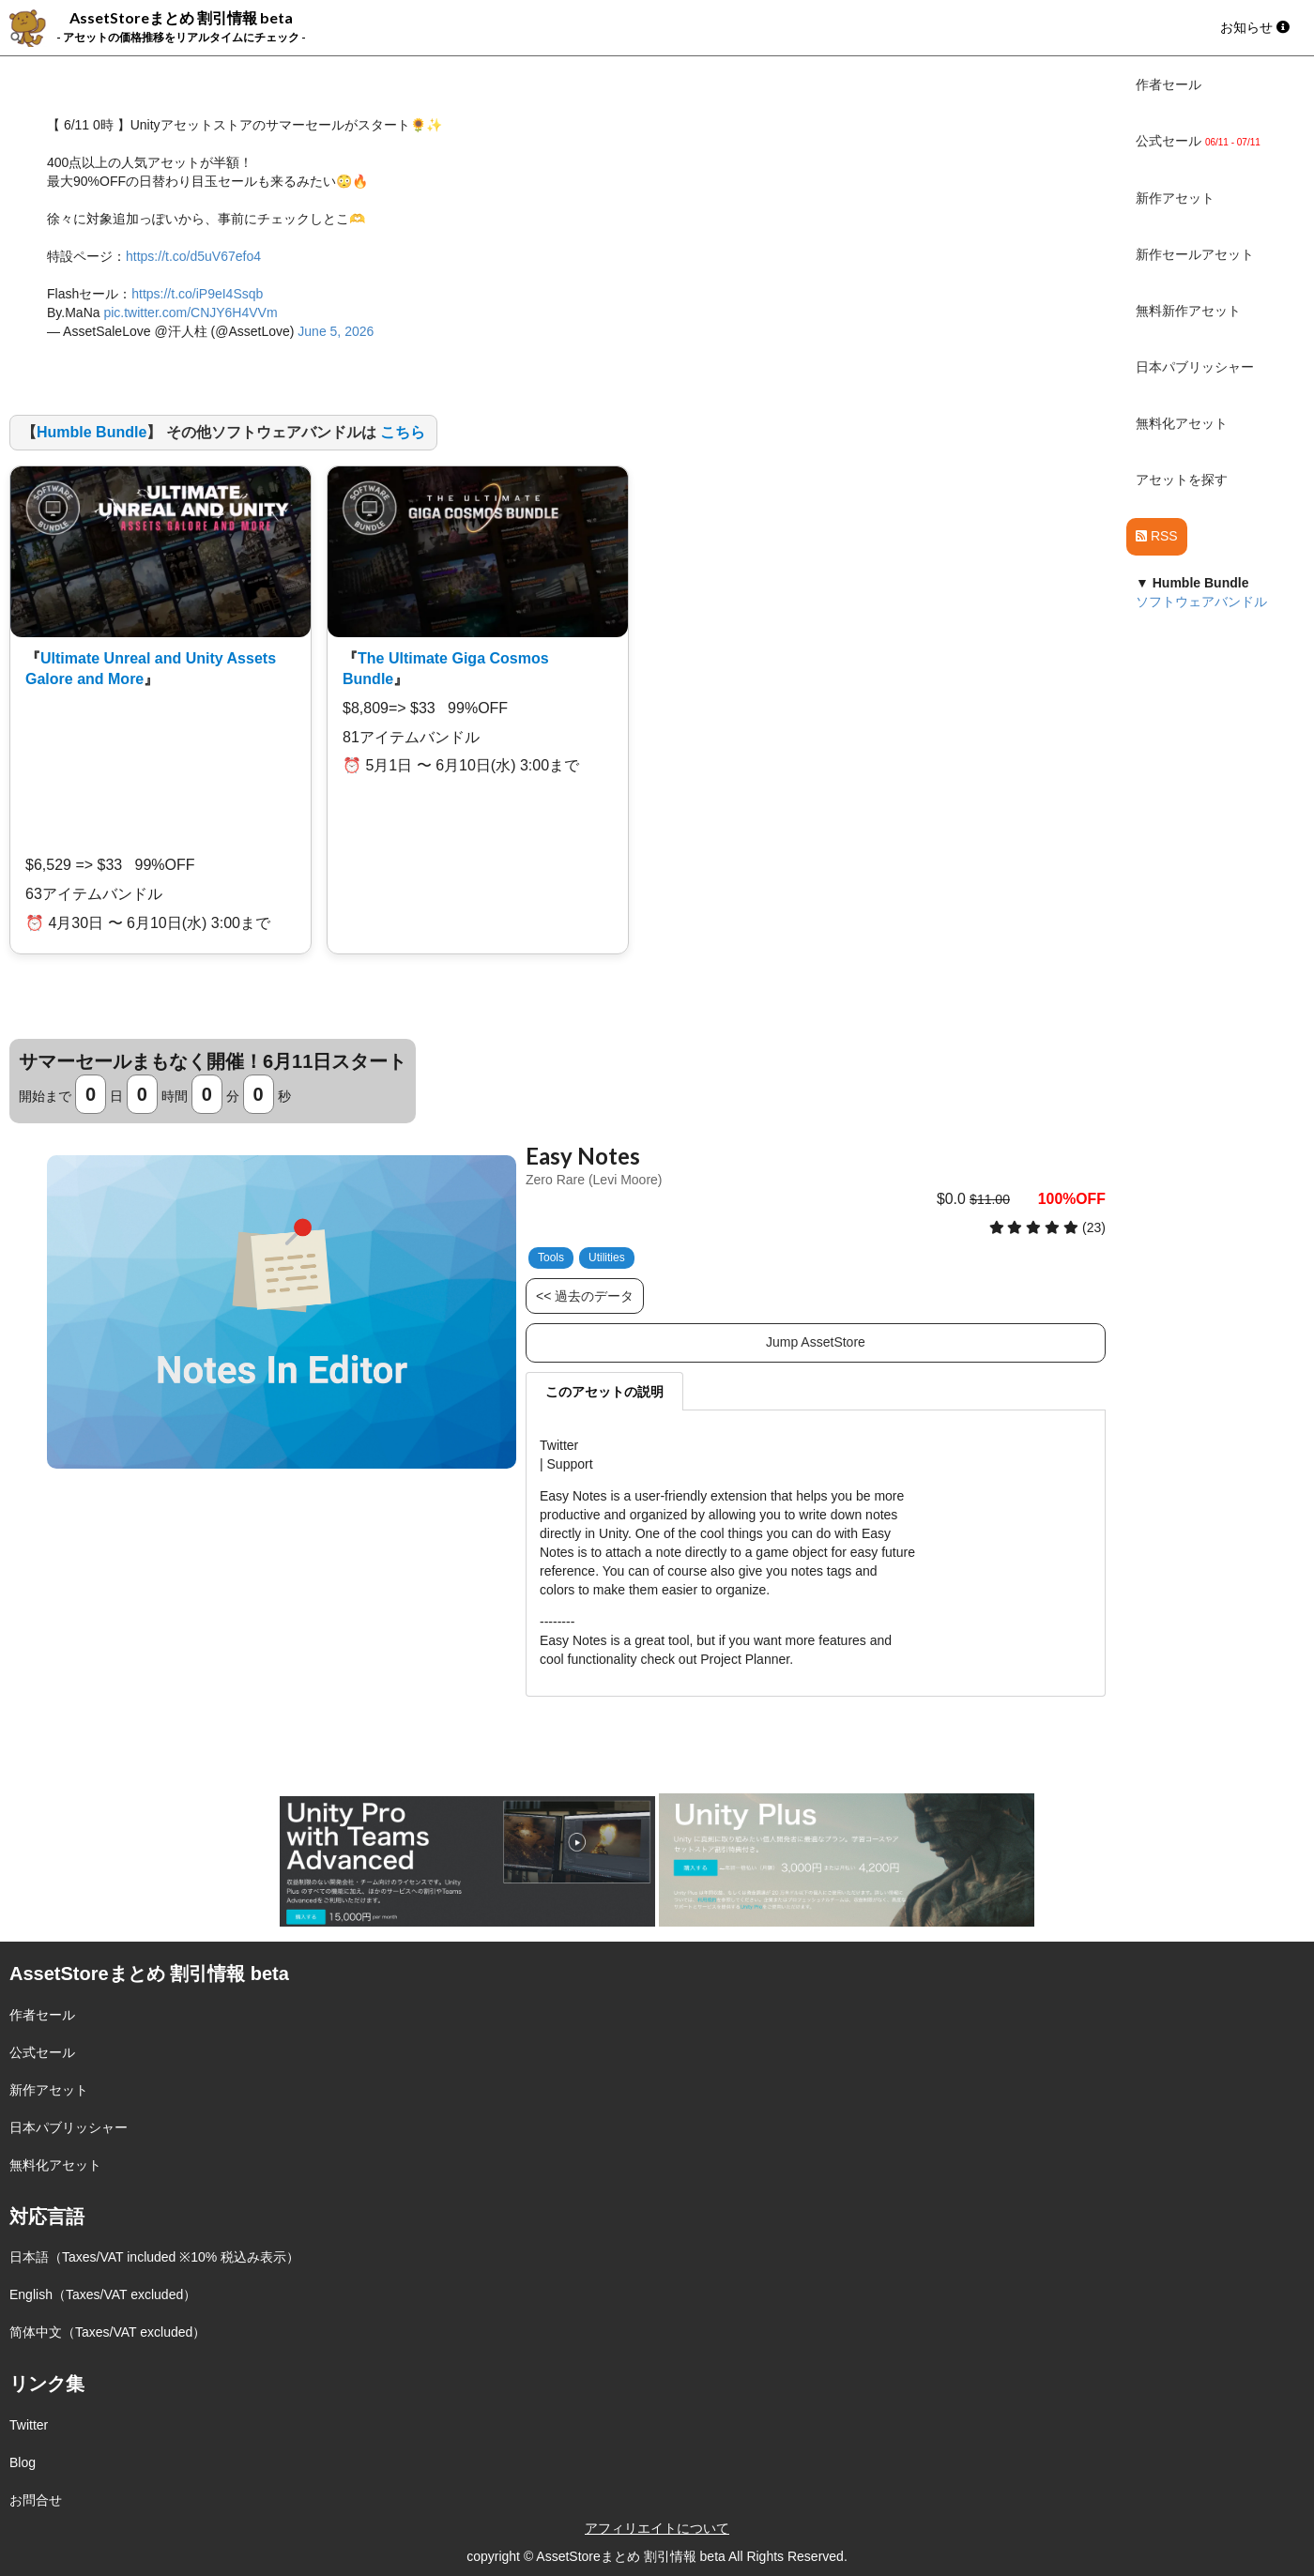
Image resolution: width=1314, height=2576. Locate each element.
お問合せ (35, 2499)
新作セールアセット (1195, 254)
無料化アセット (1182, 423)
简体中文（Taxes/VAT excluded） (107, 2332)
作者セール (1168, 84)
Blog (22, 2462)
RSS (1157, 535)
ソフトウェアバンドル (1201, 601)
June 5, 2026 (336, 331)
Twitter (28, 2424)
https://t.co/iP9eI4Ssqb (197, 293)
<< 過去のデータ (585, 1295)
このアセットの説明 (604, 1391)
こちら (402, 432)
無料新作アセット (1188, 310)
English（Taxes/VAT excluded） (102, 2294)
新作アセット (1175, 198)
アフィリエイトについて (657, 2528)
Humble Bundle (91, 432)
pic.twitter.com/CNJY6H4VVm (190, 312)
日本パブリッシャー (1195, 366)
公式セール (42, 2052)
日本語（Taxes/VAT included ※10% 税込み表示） (154, 2256)
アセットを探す (1182, 479)
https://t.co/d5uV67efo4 (193, 256)
